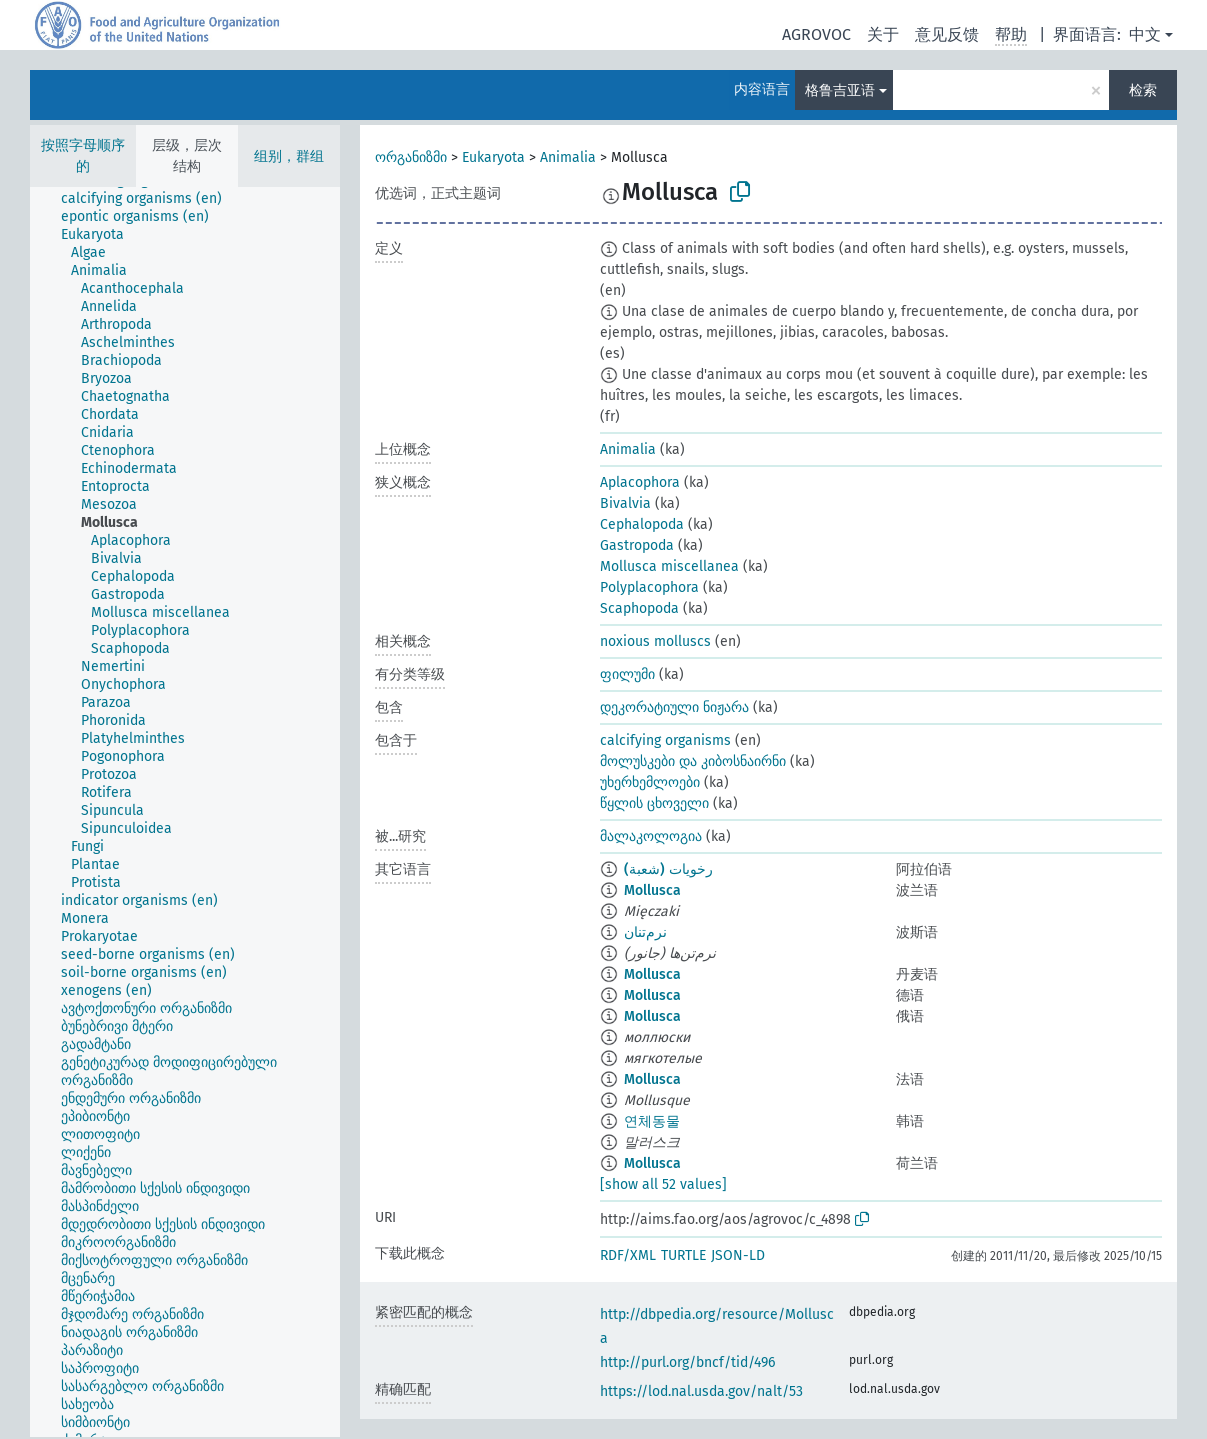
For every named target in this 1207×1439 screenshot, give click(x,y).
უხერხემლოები (650, 782)
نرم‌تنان (645, 932)
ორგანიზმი (411, 157)
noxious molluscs (655, 641)
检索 (1143, 90)
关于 (883, 34)
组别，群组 (289, 156)
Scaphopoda (639, 608)
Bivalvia (625, 503)
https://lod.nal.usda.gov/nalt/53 (701, 1391)
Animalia (568, 157)
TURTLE (683, 1255)
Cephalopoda (642, 524)
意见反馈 (947, 34)
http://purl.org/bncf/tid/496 (687, 1362)
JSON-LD (738, 1255)
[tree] (185, 812)
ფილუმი (627, 674)
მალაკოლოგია (651, 836)
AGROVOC (816, 34)
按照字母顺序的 (83, 156)
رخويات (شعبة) (668, 869)
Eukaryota (493, 157)
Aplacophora (640, 482)
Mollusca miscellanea (669, 566)
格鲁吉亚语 (840, 90)
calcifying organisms (665, 740)
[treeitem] (150, 199)
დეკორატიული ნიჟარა (674, 707)
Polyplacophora (649, 587)
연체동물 (652, 1121)
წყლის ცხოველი (654, 803)
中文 (1145, 34)
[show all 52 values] (663, 1184)
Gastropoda (637, 545)
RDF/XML (628, 1255)
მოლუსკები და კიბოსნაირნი (693, 761)
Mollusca (652, 890)
